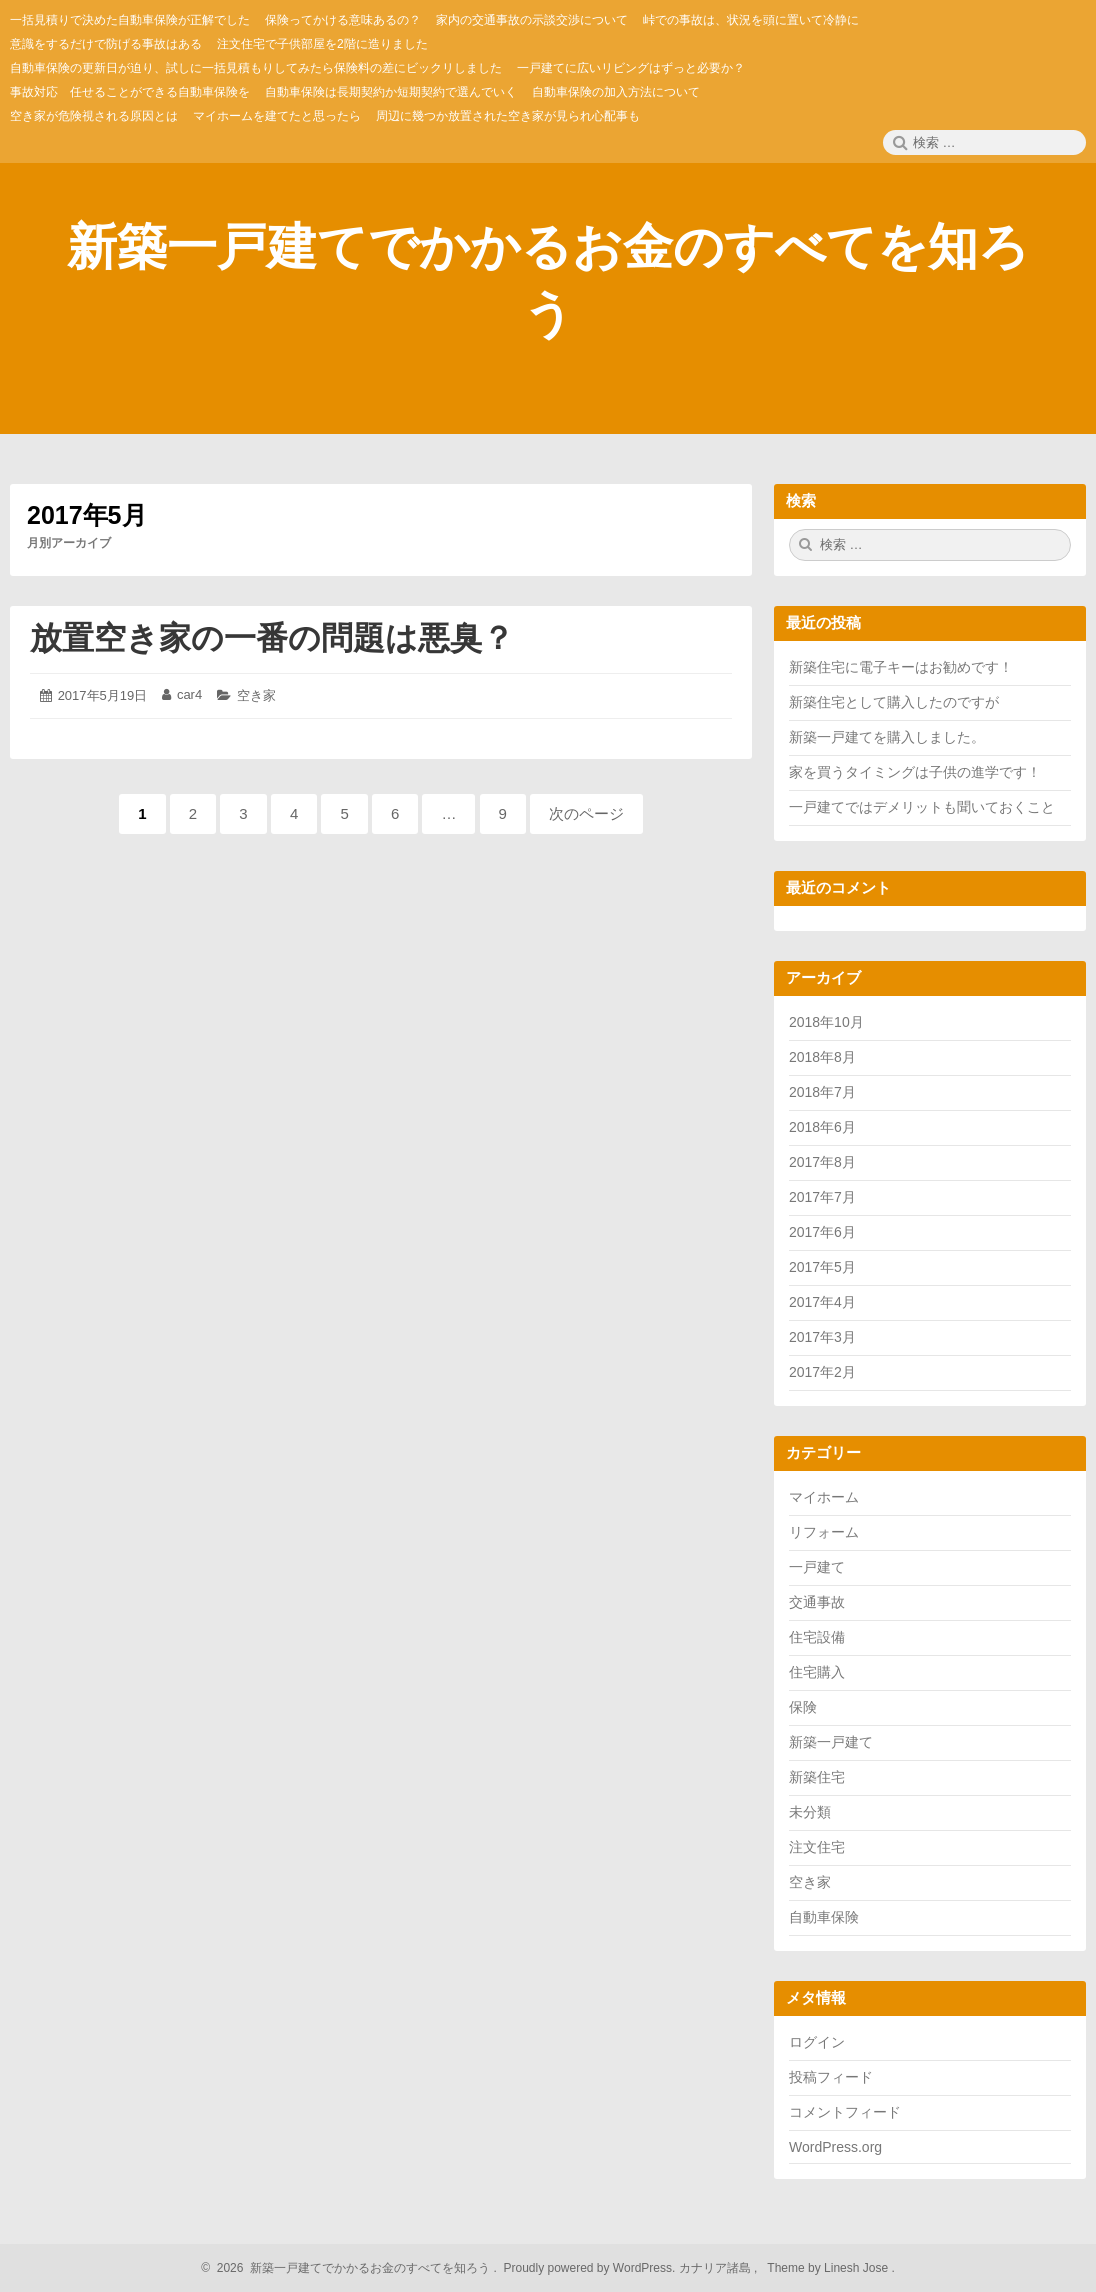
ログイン (817, 2042)
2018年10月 (826, 1022)
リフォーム (824, 1532)
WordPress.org (835, 2147)
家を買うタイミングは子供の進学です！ (915, 772)
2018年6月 (822, 1127)
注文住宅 (817, 1847)
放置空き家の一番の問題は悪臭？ (272, 638)
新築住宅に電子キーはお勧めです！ (901, 667)
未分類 (810, 1812)
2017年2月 (822, 1372)
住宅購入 (817, 1672)
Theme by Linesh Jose (829, 2268)
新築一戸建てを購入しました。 (887, 737)
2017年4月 (822, 1302)
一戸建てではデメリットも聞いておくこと (922, 807)
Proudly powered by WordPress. (589, 2268)
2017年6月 (822, 1232)
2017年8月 (822, 1162)
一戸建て (817, 1567)
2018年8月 (822, 1057)
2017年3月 (822, 1337)
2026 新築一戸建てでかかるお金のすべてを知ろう (350, 2268)
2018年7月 (822, 1092)
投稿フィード (831, 2077)
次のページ (586, 813)
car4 (189, 694)
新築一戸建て (831, 1742)
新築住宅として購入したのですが (894, 702)
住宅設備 (817, 1637)
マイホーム (824, 1497)
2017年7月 (822, 1197)
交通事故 (817, 1602)
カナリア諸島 (716, 2268)
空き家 (256, 695)
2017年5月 (822, 1267)
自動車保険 (824, 1917)
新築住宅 (817, 1777)
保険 (803, 1707)
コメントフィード (845, 2112)
